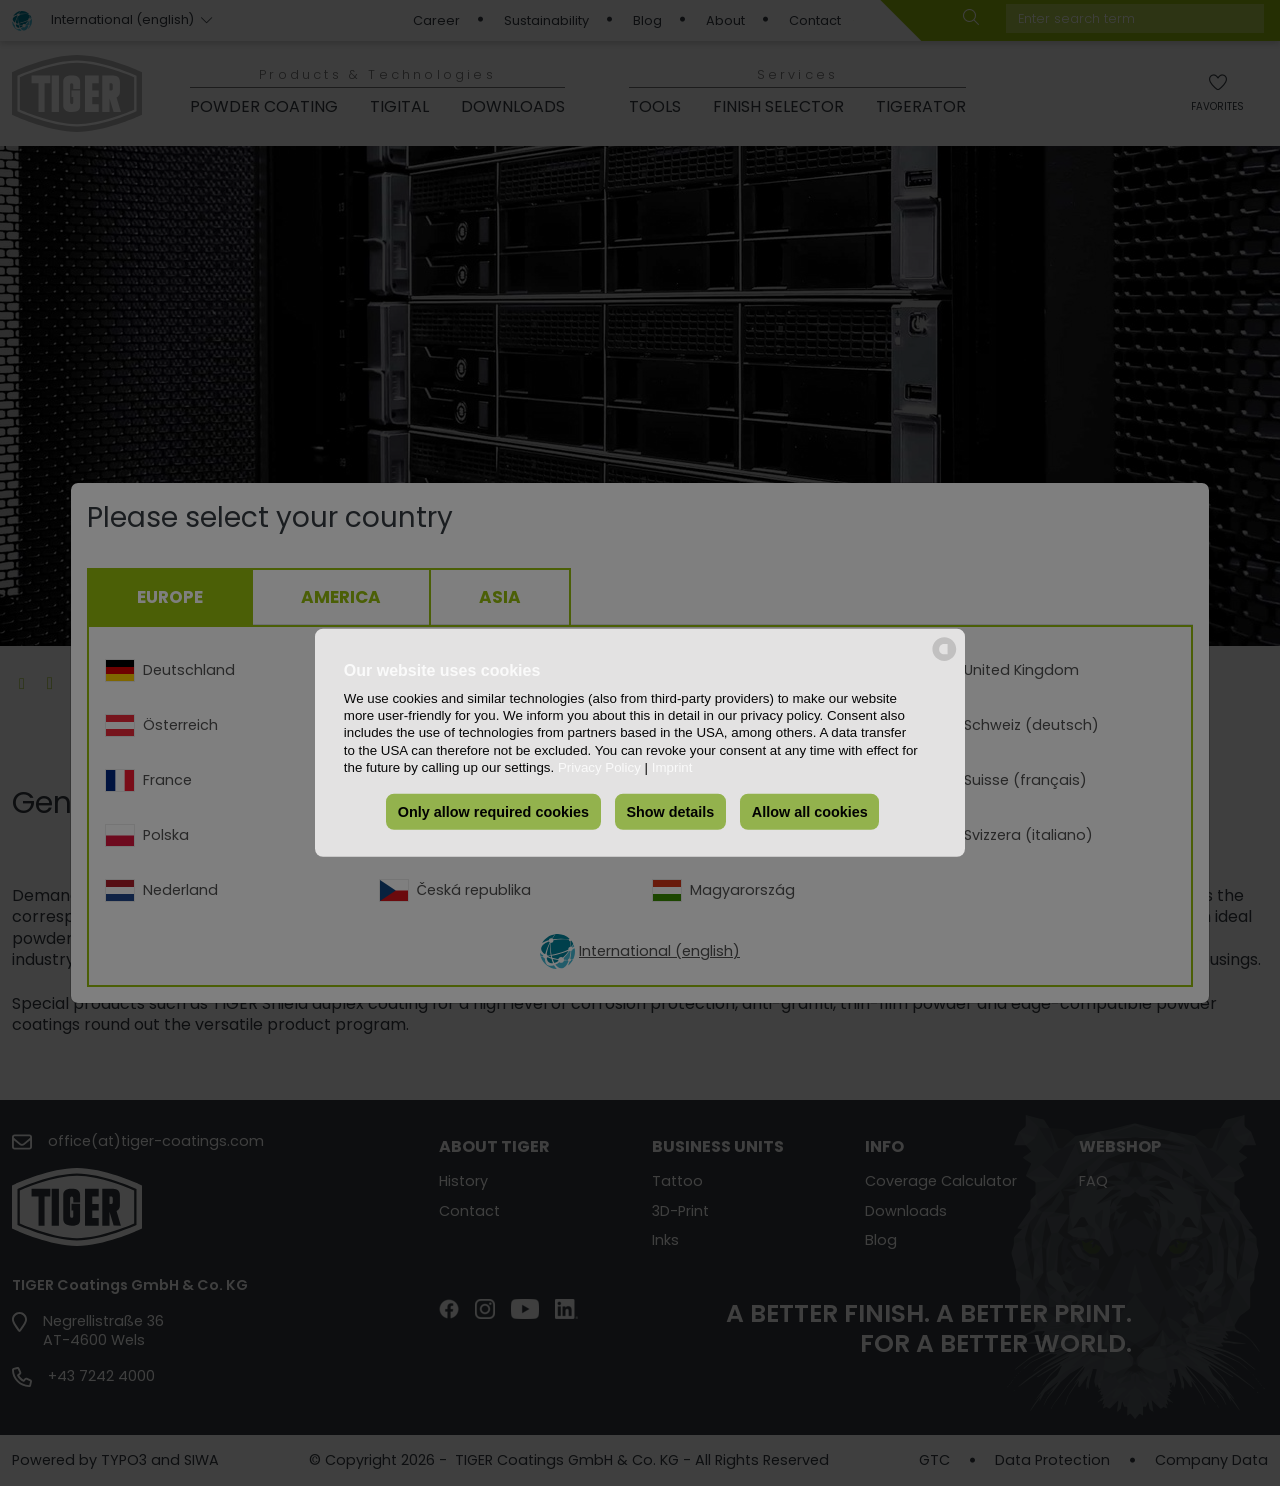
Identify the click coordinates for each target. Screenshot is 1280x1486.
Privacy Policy (599, 767)
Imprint (672, 767)
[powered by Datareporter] (944, 659)
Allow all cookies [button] (810, 812)
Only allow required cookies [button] (493, 812)
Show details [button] (670, 812)
